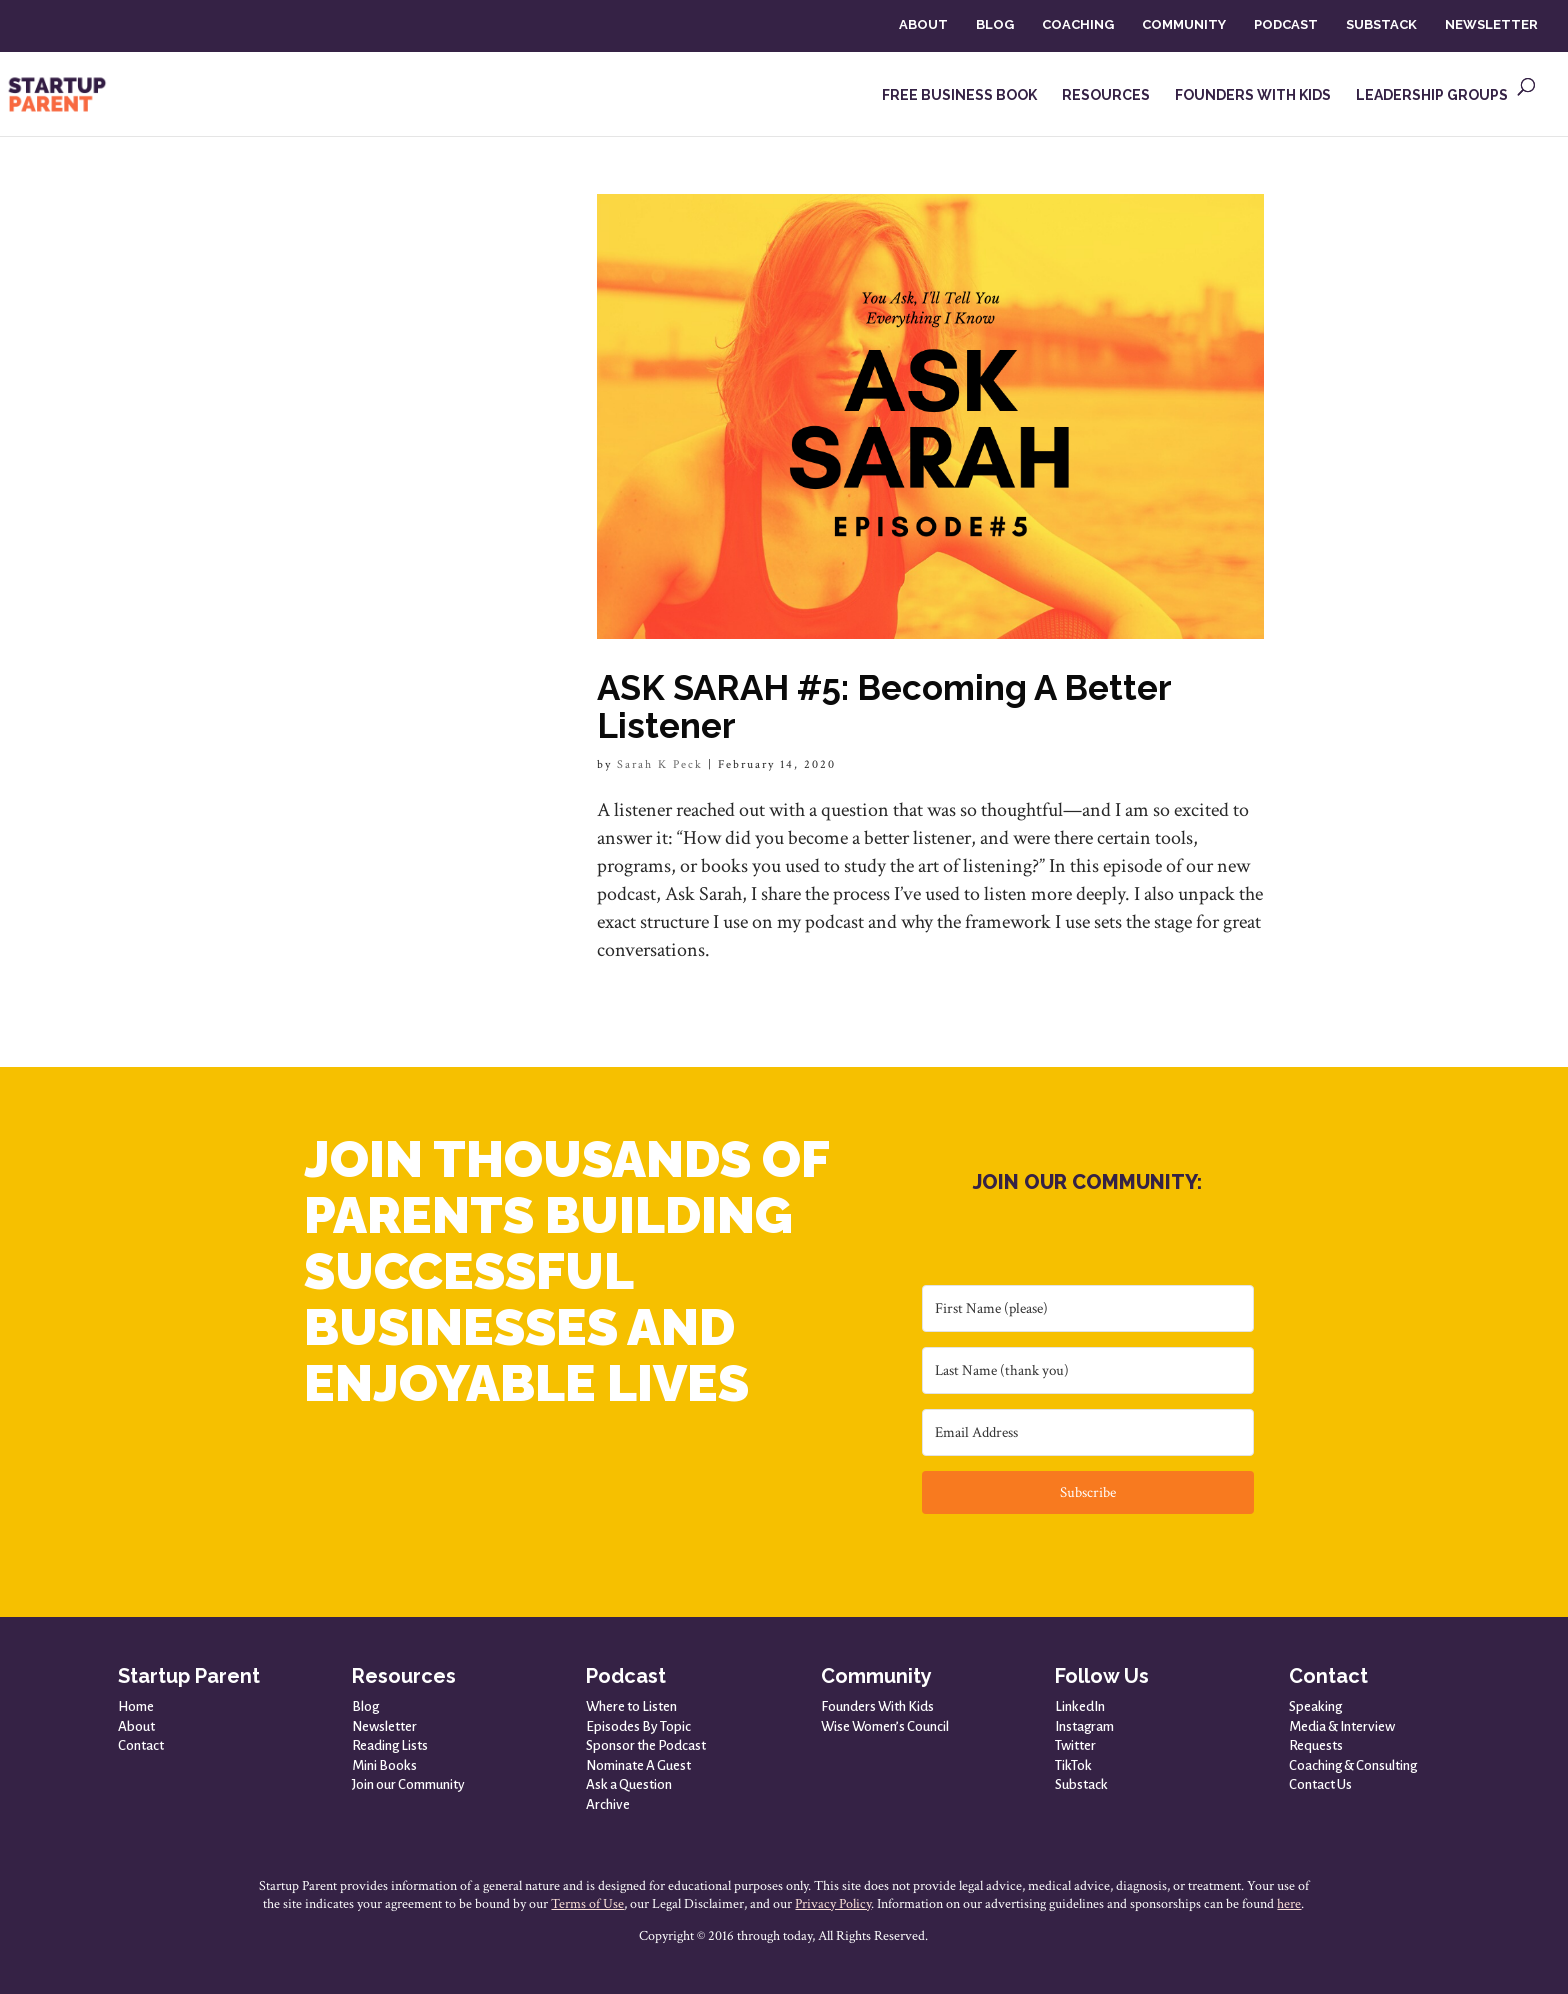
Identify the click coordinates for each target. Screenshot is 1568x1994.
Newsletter (384, 1726)
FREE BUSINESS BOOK (959, 95)
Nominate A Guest (638, 1765)
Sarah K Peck (660, 764)
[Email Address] (1088, 1432)
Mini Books (384, 1765)
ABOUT (923, 24)
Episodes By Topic (638, 1726)
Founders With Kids (877, 1706)
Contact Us (1320, 1784)
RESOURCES (1106, 95)
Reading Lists (390, 1745)
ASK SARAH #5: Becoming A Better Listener (884, 706)
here (1289, 1904)
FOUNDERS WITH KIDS (1253, 95)
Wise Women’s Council (885, 1726)
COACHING (1078, 24)
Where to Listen (631, 1706)
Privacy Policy (833, 1904)
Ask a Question (629, 1784)
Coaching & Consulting (1353, 1765)
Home (136, 1706)
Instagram (1084, 1726)
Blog (365, 1706)
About (136, 1726)
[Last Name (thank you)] (1088, 1370)
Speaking (1315, 1706)
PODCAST (1286, 24)
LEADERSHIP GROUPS (1432, 95)
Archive (608, 1804)
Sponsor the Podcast (646, 1745)
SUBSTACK (1381, 24)
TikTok (1073, 1765)
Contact (141, 1745)
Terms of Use (587, 1904)
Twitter (1075, 1745)
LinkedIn (1080, 1706)
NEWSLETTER (1491, 24)
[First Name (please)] (1088, 1308)
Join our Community (408, 1784)
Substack (1081, 1784)
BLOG (995, 24)
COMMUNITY (1184, 24)
